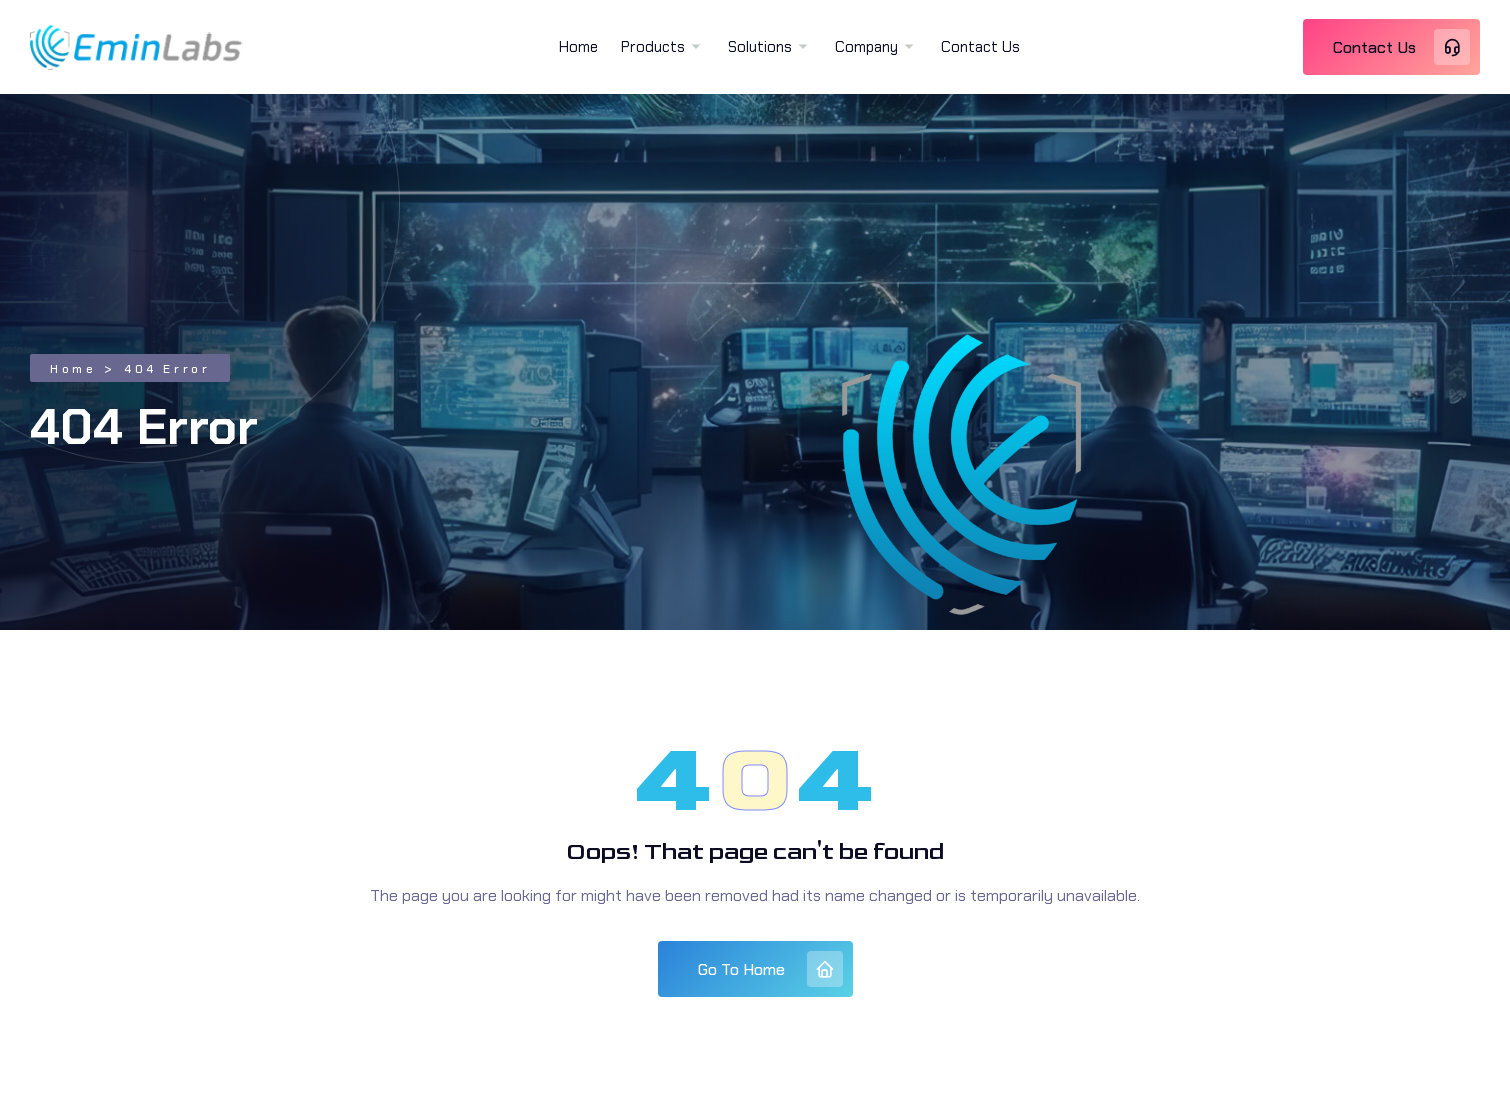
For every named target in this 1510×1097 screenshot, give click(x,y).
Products (653, 47)
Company (866, 47)
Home (578, 47)
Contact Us (980, 47)
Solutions (760, 47)
